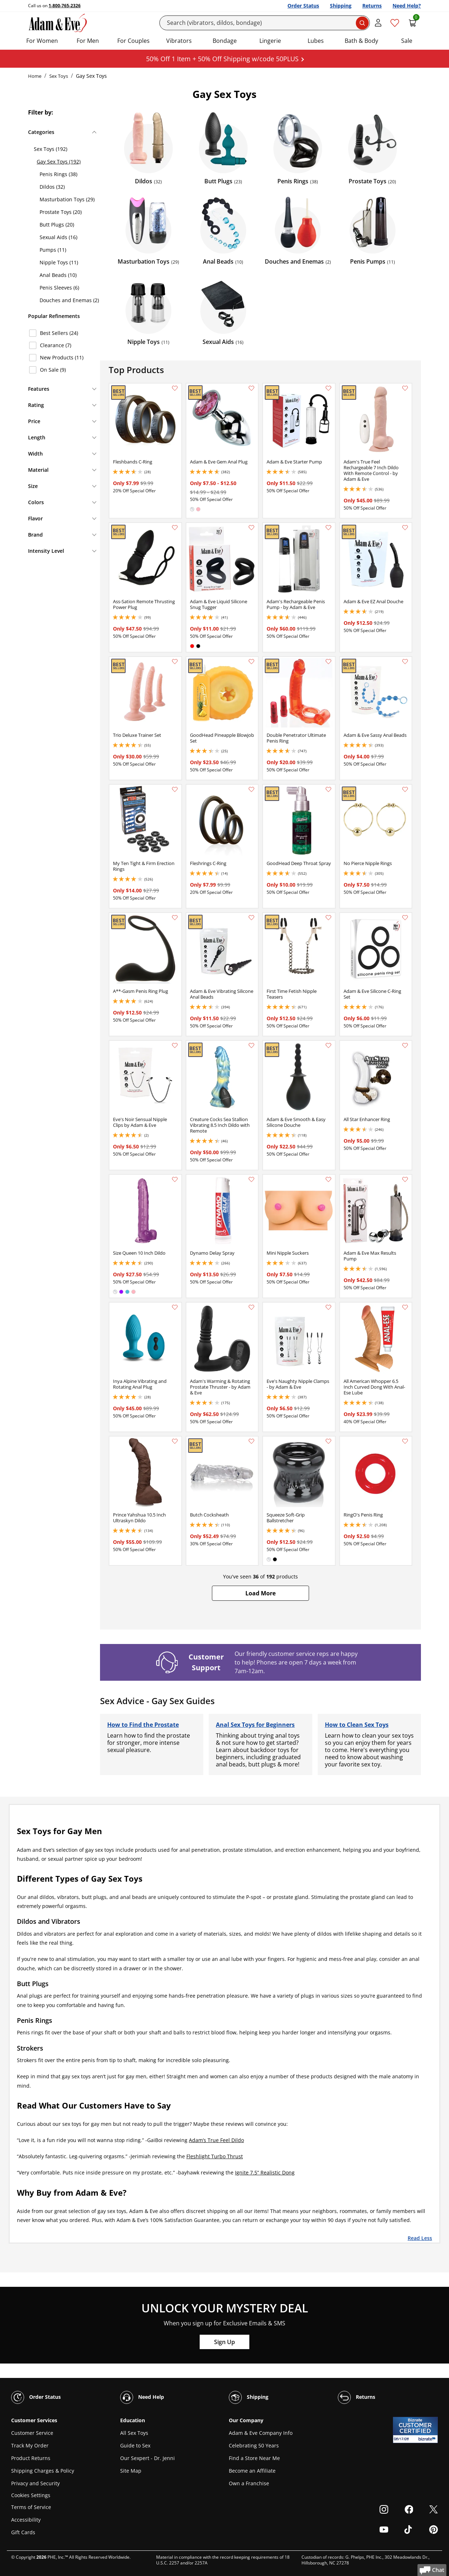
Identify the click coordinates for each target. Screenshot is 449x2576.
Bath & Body (361, 41)
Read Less (420, 2238)
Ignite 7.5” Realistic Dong (265, 2172)
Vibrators (179, 41)
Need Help (142, 2397)
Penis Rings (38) (58, 174)
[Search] (264, 22)
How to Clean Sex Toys (357, 1725)
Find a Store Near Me (254, 2458)
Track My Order (30, 2445)
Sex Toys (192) (50, 148)
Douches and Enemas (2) (69, 300)
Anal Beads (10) (58, 275)
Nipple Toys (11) (59, 262)
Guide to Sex (135, 2445)
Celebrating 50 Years (254, 2445)
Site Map (130, 2470)
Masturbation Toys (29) (67, 199)
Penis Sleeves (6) (59, 287)
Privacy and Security (35, 2483)
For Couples (133, 41)
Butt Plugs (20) (57, 224)
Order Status (303, 5)
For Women (42, 41)
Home (34, 76)
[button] (260, 1593)
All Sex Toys (134, 2432)
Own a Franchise (249, 2483)
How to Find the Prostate (143, 1725)
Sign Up (224, 2342)
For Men (88, 41)
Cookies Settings (30, 2495)
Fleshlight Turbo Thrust (214, 2156)
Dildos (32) (52, 186)
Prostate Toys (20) (61, 212)
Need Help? (407, 5)
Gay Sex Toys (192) (59, 161)
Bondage (225, 41)
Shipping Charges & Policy (42, 2470)
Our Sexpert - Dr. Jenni (147, 2458)
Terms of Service (31, 2507)
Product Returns (30, 2458)
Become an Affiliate (252, 2470)
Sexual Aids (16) (58, 237)
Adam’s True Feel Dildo (216, 2140)
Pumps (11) (53, 249)
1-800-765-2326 (65, 6)
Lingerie (270, 41)
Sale (406, 41)
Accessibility (26, 2519)
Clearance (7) (55, 345)
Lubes (316, 41)
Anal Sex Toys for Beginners (255, 1725)
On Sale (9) (53, 369)
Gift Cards (23, 2532)
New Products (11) (61, 357)
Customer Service (32, 2432)
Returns (372, 5)
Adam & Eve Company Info (260, 2432)
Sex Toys (58, 76)
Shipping (341, 5)
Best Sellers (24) (59, 333)
